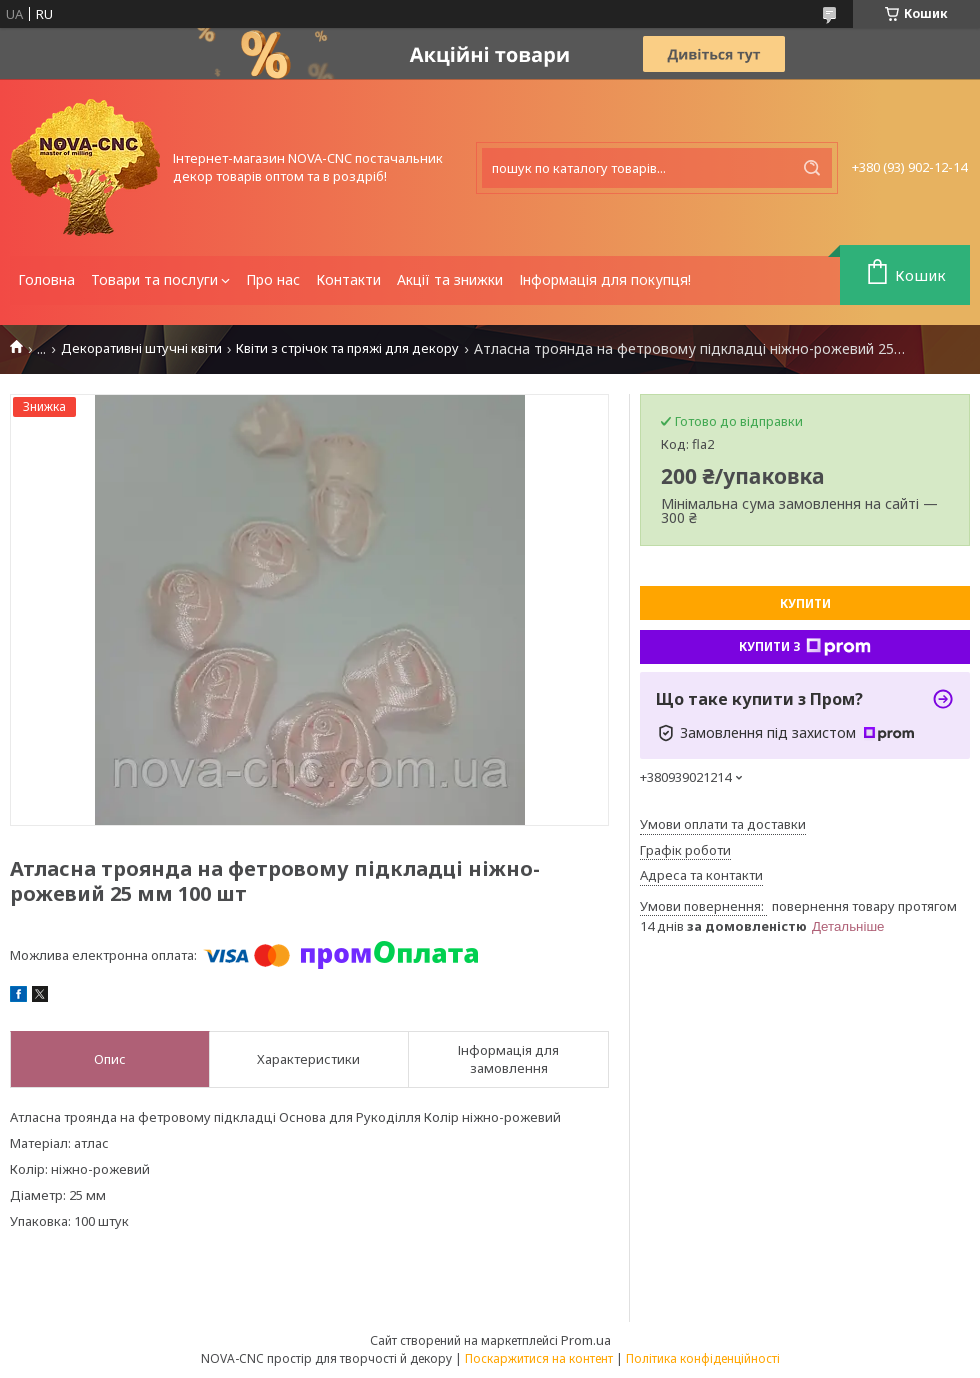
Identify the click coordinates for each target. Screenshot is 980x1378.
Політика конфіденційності (703, 1358)
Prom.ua (586, 1340)
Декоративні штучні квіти (141, 348)
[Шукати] (812, 168)
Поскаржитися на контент (539, 1358)
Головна (46, 279)
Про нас (273, 279)
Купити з (805, 647)
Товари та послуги (154, 279)
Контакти (348, 279)
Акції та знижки (450, 279)
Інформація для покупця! (605, 279)
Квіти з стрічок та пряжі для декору (347, 348)
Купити (805, 603)
